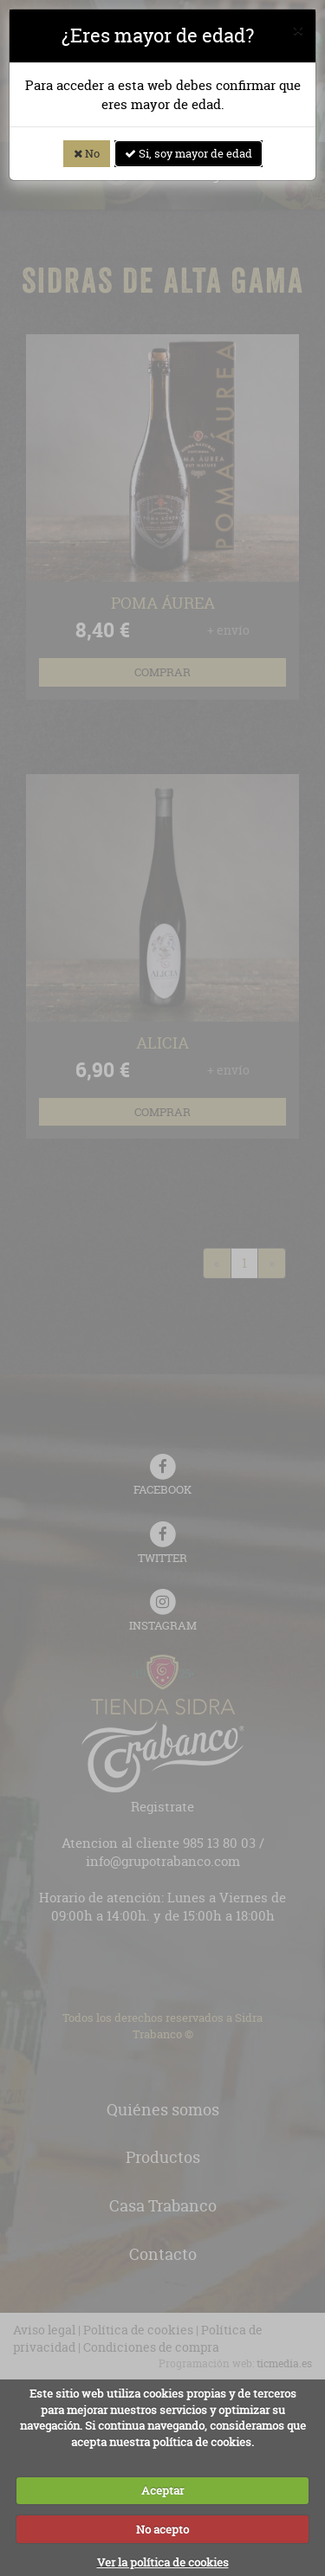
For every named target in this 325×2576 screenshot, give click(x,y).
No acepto (162, 2529)
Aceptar (162, 2490)
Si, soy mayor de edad (188, 153)
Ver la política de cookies (163, 2562)
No (87, 153)
